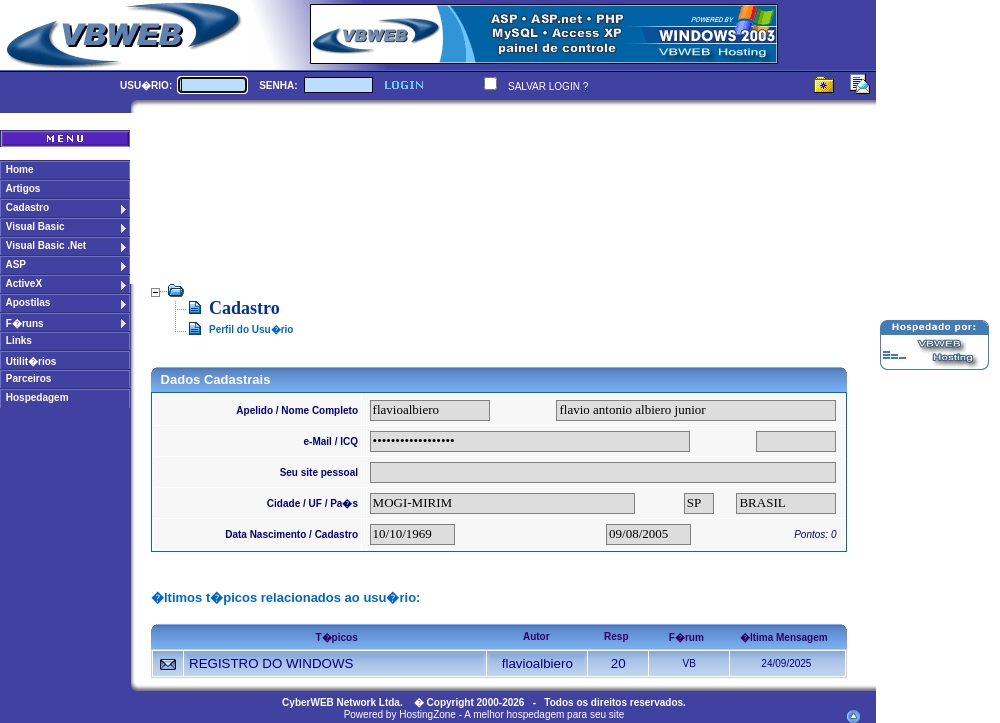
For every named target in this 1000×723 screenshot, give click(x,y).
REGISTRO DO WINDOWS (271, 663)
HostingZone (427, 714)
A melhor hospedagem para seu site (544, 714)
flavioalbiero (537, 663)
